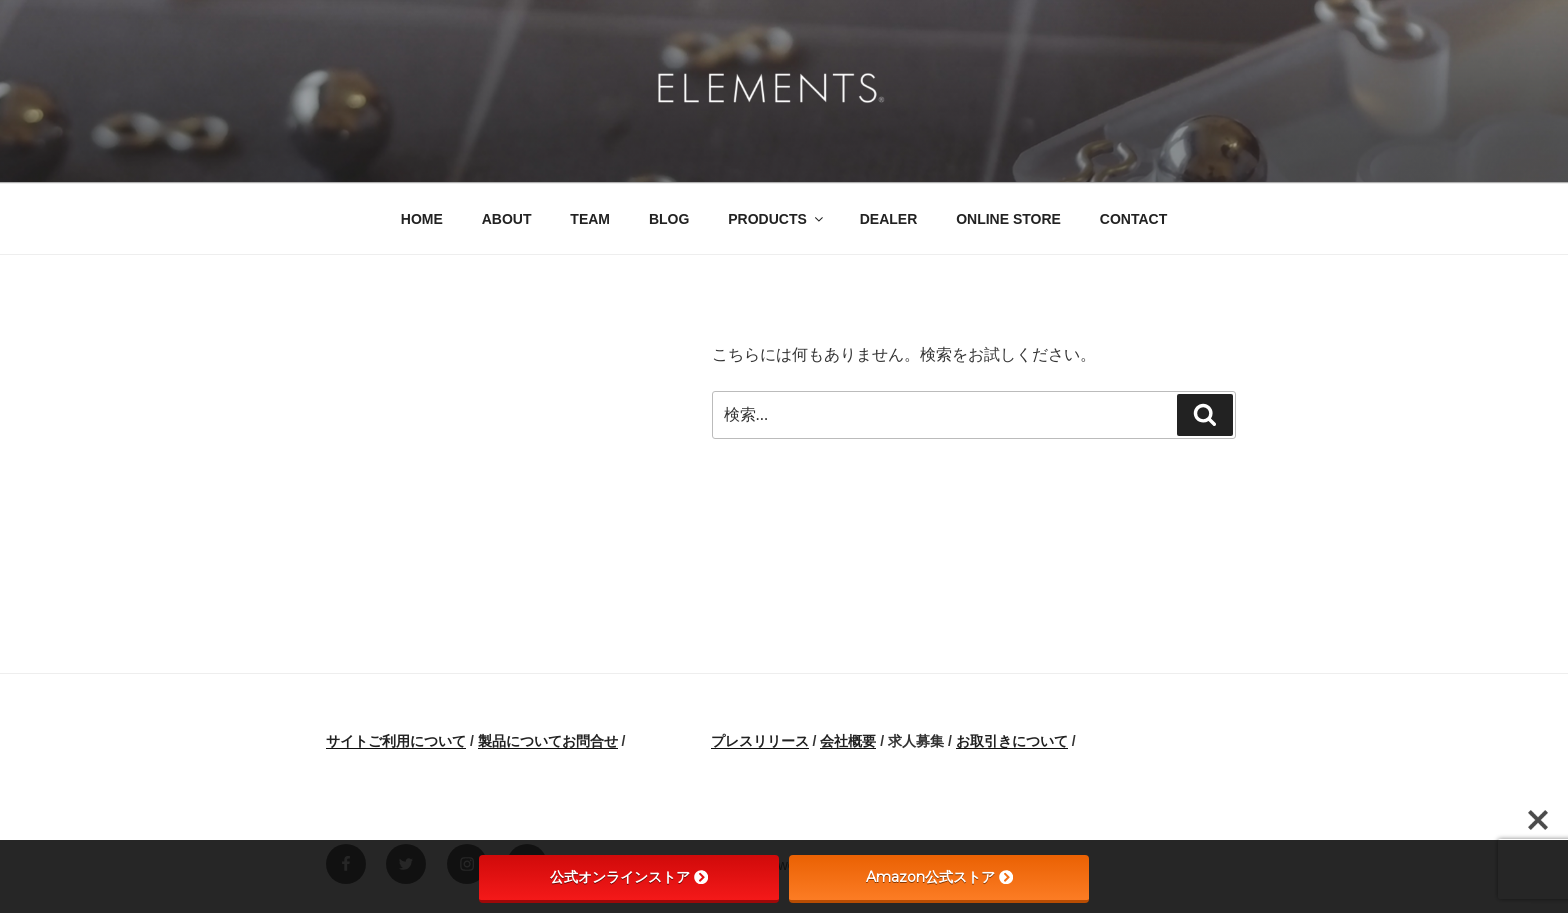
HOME (422, 219)
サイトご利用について (396, 741)
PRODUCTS (777, 219)
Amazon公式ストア (939, 877)
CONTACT (1133, 219)
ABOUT (507, 219)
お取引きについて (1012, 741)
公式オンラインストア (629, 877)
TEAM (590, 219)
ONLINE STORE (1008, 219)
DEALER (889, 219)
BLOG (669, 219)
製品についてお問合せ (548, 741)
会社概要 (848, 741)
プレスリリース (760, 741)
